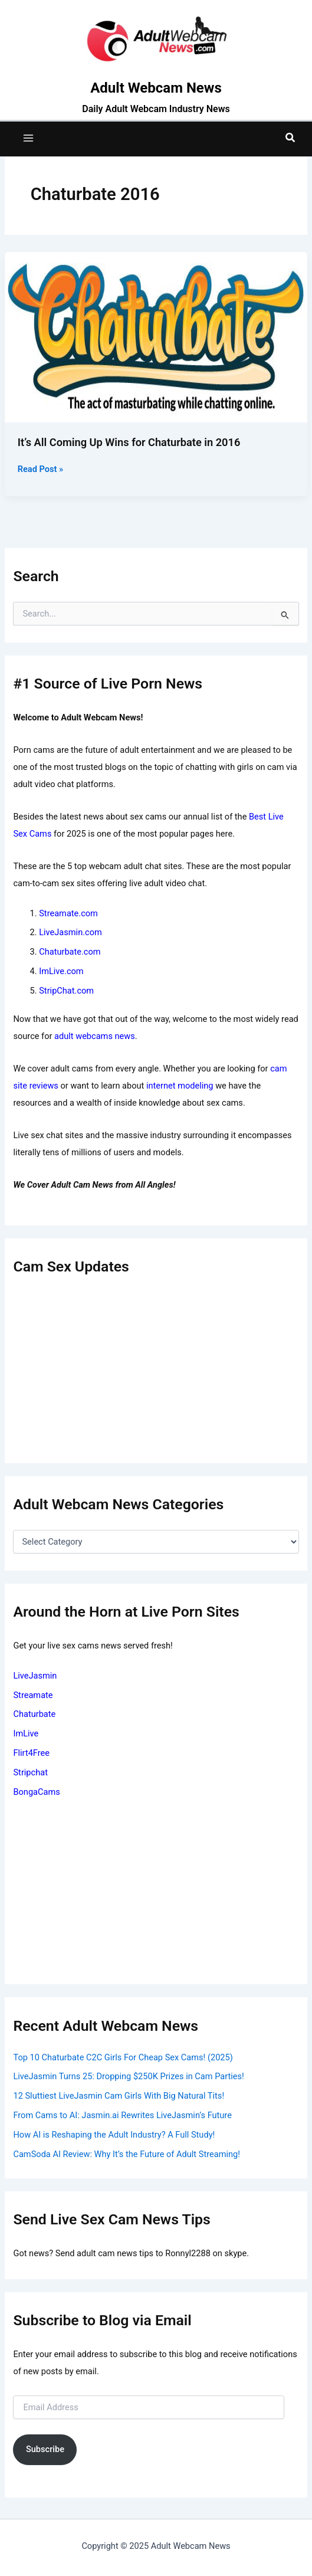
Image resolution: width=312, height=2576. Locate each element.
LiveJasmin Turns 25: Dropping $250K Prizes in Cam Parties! (128, 2076)
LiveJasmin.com (70, 932)
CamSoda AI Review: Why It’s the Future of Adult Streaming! (126, 2154)
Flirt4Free (31, 1753)
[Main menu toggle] (28, 138)
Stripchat (30, 1772)
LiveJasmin (35, 1675)
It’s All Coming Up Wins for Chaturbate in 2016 (129, 442)
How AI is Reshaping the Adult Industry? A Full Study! (114, 2134)
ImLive (25, 1733)
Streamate (32, 1695)
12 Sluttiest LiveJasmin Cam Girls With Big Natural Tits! (118, 2095)
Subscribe (45, 2449)
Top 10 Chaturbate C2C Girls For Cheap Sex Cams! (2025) (122, 2057)
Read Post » (40, 469)
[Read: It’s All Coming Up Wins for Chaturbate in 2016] (156, 336)
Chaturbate (34, 1714)
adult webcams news (94, 1036)
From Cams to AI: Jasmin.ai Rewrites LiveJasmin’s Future (122, 2115)
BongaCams (36, 1792)
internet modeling (180, 1085)
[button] (290, 137)
